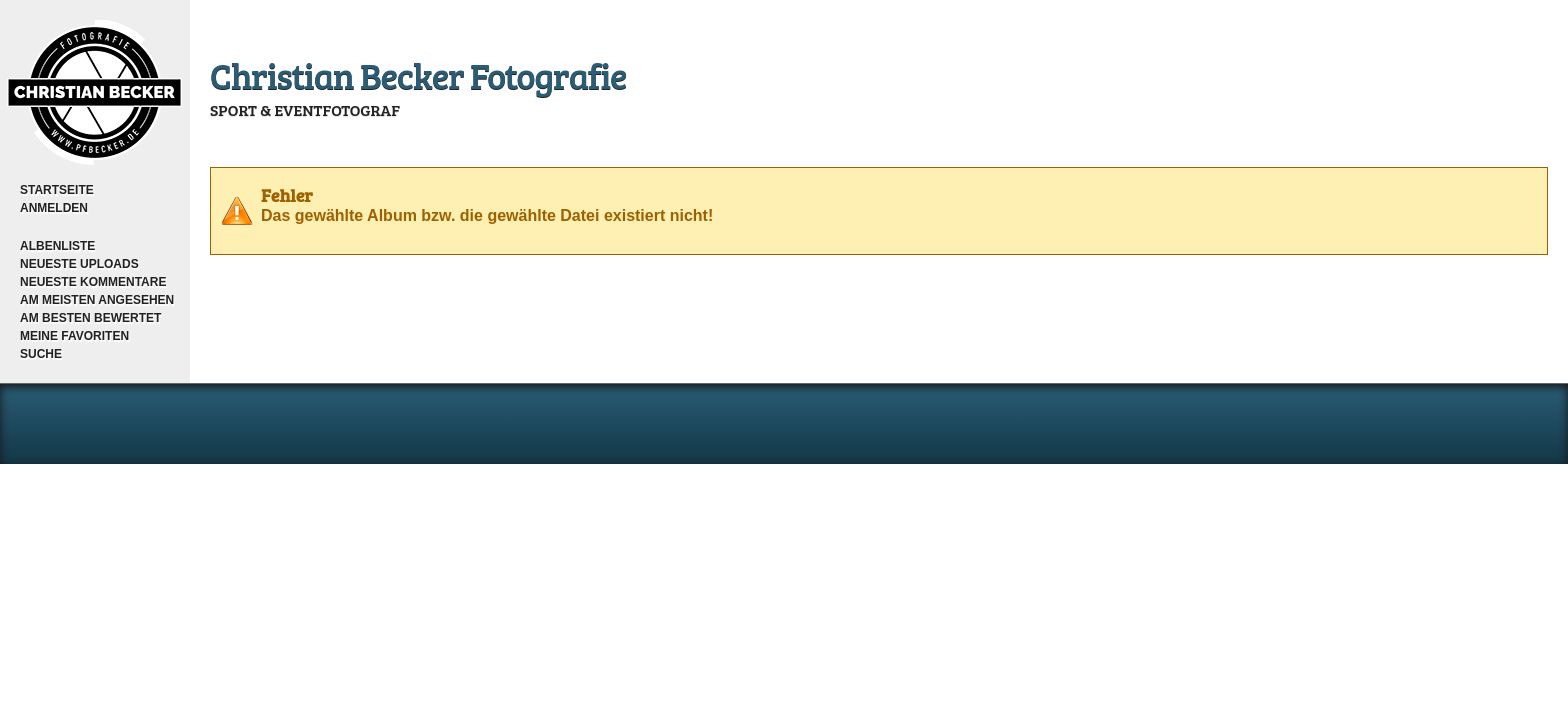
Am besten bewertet (90, 318)
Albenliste (57, 246)
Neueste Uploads (79, 264)
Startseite (57, 190)
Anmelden (54, 208)
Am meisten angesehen (97, 300)
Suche (41, 354)
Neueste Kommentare (93, 282)
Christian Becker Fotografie (418, 74)
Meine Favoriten (74, 336)
